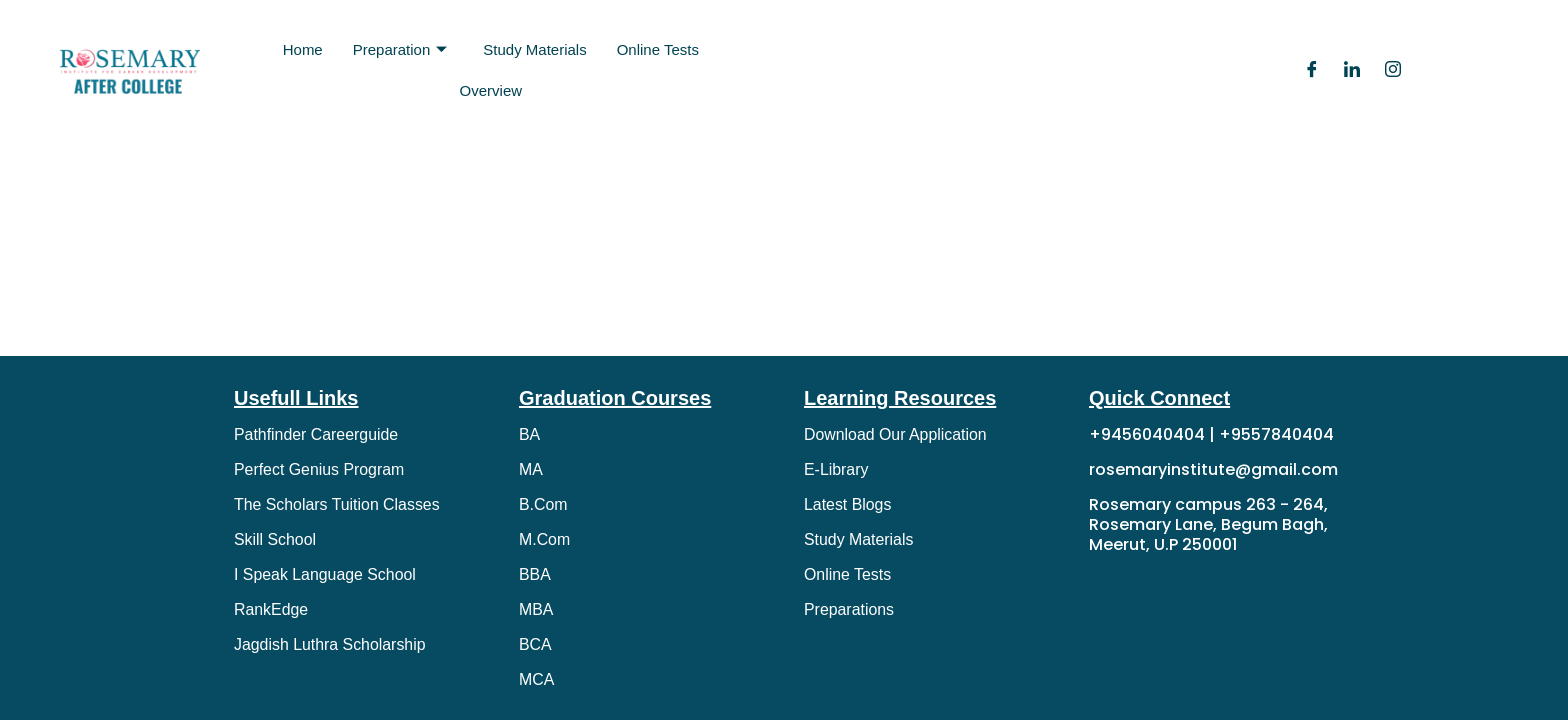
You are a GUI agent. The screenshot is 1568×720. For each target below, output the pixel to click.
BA (529, 434)
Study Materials (534, 49)
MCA (537, 679)
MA (531, 469)
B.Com (543, 504)
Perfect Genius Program (320, 469)
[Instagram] (1393, 71)
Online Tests (658, 49)
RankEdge (271, 609)
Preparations (849, 609)
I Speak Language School (325, 574)
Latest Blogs (848, 504)
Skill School (275, 539)
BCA (535, 644)
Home (303, 49)
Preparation (400, 50)
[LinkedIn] (1352, 71)
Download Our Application (896, 434)
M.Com (545, 539)
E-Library (836, 469)
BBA (535, 574)
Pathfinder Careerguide (316, 434)
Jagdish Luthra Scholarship (330, 644)
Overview (491, 90)
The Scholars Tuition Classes (337, 504)
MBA (536, 609)
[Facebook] (1312, 71)
